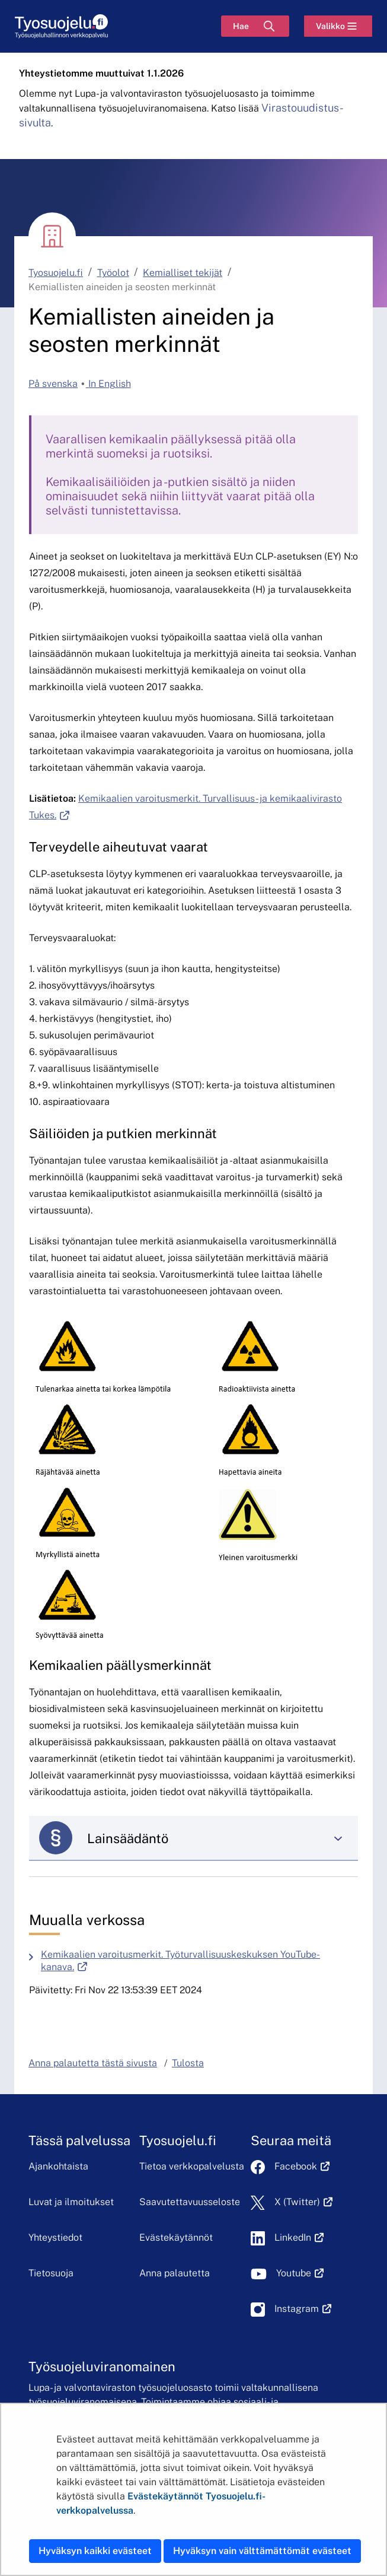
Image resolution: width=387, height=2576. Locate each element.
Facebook (302, 2166)
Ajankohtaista (58, 2166)
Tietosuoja (50, 2273)
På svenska (53, 383)
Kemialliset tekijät (182, 272)
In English (108, 383)
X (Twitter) (303, 2201)
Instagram (303, 2308)
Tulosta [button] (188, 2063)
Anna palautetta (174, 2273)
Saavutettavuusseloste (189, 2201)
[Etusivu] (61, 26)
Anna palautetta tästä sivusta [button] (92, 2063)
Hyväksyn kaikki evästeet (95, 2550)
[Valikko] (338, 26)
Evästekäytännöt (176, 2237)
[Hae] (255, 26)
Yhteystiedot (55, 2237)
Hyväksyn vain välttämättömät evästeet (262, 2550)
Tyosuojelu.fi (55, 272)
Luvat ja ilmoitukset (71, 2201)
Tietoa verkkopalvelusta (191, 2166)
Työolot (113, 272)
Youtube (300, 2273)
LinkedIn (299, 2237)
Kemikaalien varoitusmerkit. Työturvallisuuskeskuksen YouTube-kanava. (180, 1961)
